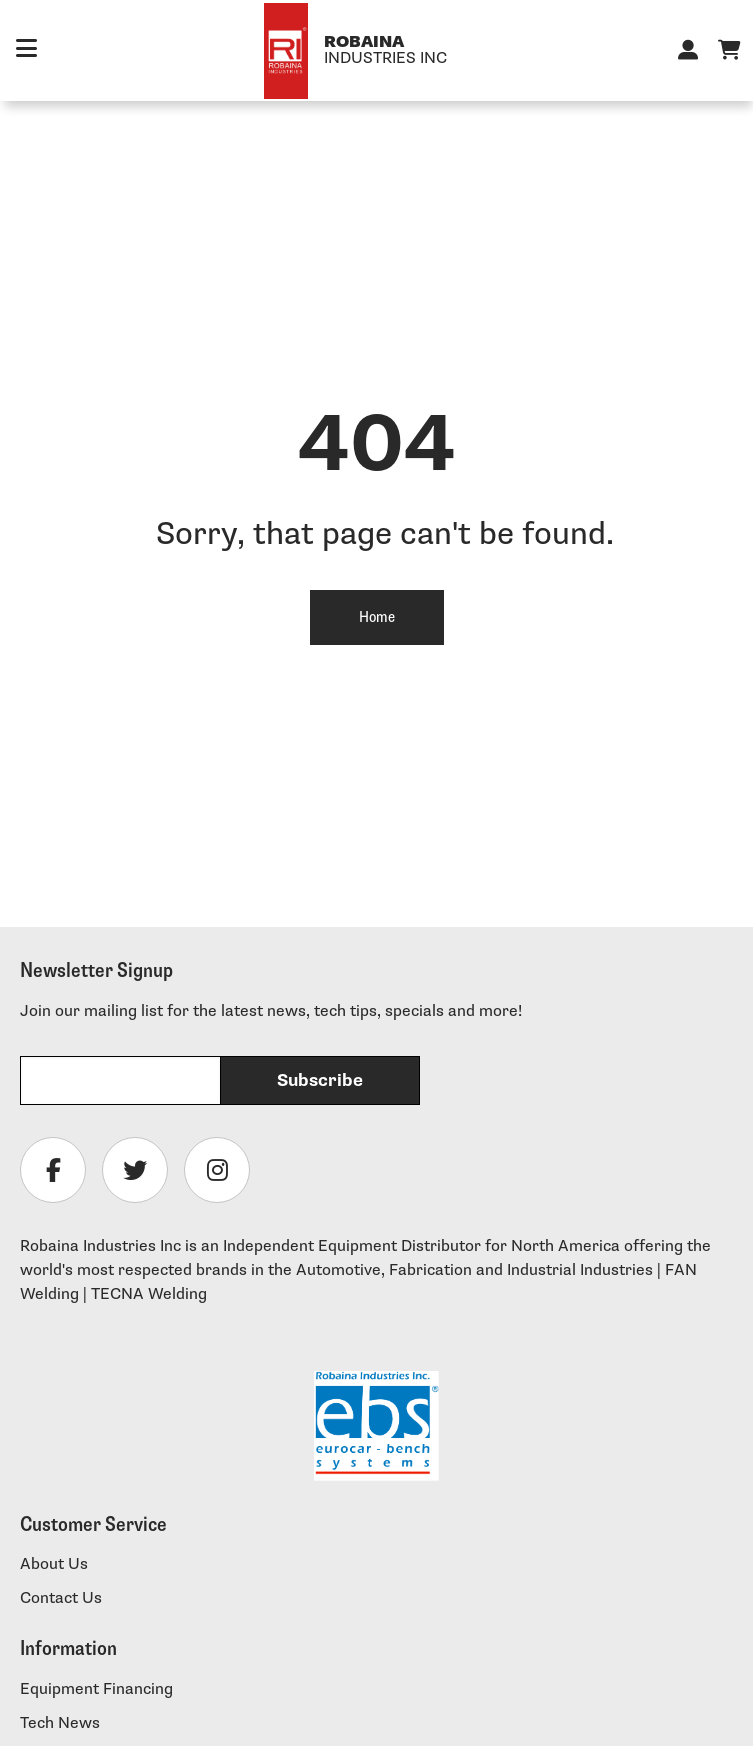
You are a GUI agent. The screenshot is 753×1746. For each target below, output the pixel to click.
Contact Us (61, 1598)
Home (377, 617)
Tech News (60, 1723)
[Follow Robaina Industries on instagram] (217, 1170)
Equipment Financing (96, 1689)
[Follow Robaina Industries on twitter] (135, 1170)
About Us (54, 1564)
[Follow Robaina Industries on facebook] (53, 1170)
